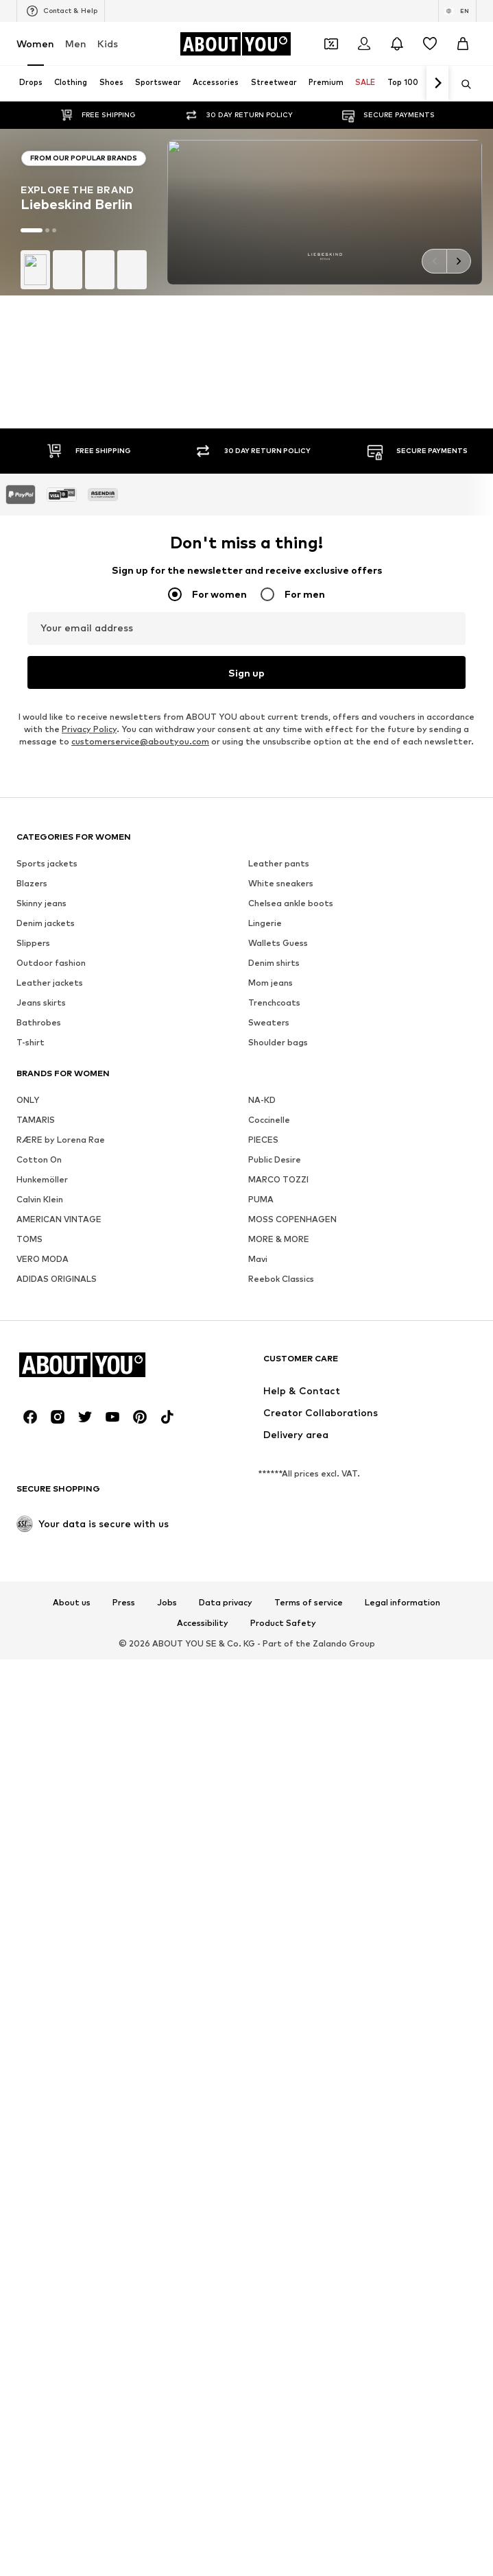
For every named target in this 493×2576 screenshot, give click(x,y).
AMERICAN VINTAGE (58, 1576)
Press (123, 1960)
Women (35, 43)
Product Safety (283, 1980)
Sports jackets (46, 1220)
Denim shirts (274, 1320)
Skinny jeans (41, 1260)
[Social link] (30, 1774)
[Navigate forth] (437, 83)
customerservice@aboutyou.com (140, 1098)
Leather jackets (49, 1340)
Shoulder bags (278, 1399)
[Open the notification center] (397, 44)
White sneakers (280, 1240)
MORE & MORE (278, 1596)
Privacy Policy (89, 1086)
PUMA (261, 1556)
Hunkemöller (42, 1536)
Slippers (33, 1300)
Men (75, 43)
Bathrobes (38, 1379)
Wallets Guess (278, 1300)
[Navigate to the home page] (235, 44)
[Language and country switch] (457, 11)
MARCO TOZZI (278, 1536)
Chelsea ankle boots (290, 1260)
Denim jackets (45, 1280)
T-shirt (30, 1399)
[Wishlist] (430, 44)
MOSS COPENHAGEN (292, 1576)
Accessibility (202, 1980)
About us (72, 1960)
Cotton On (39, 1516)
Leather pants (278, 1220)
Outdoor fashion (51, 1320)
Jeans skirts (41, 1359)
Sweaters (268, 1379)
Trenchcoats (274, 1359)
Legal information (402, 1960)
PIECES (263, 1497)
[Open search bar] (461, 84)
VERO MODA (42, 1616)
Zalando (330, 2000)
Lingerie (265, 1280)
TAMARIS (35, 1477)
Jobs (167, 1960)
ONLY (27, 1457)
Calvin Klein (39, 1556)
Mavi (257, 1616)
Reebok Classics (281, 1636)
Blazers (31, 1240)
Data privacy (225, 1960)
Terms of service (308, 1960)
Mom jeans (270, 1340)
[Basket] (463, 44)
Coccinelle (269, 1477)
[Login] (364, 44)
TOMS (29, 1596)
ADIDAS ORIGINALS (56, 1636)
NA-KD (262, 1457)
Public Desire (274, 1516)
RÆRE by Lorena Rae (60, 1497)
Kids (107, 43)
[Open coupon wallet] (331, 44)
